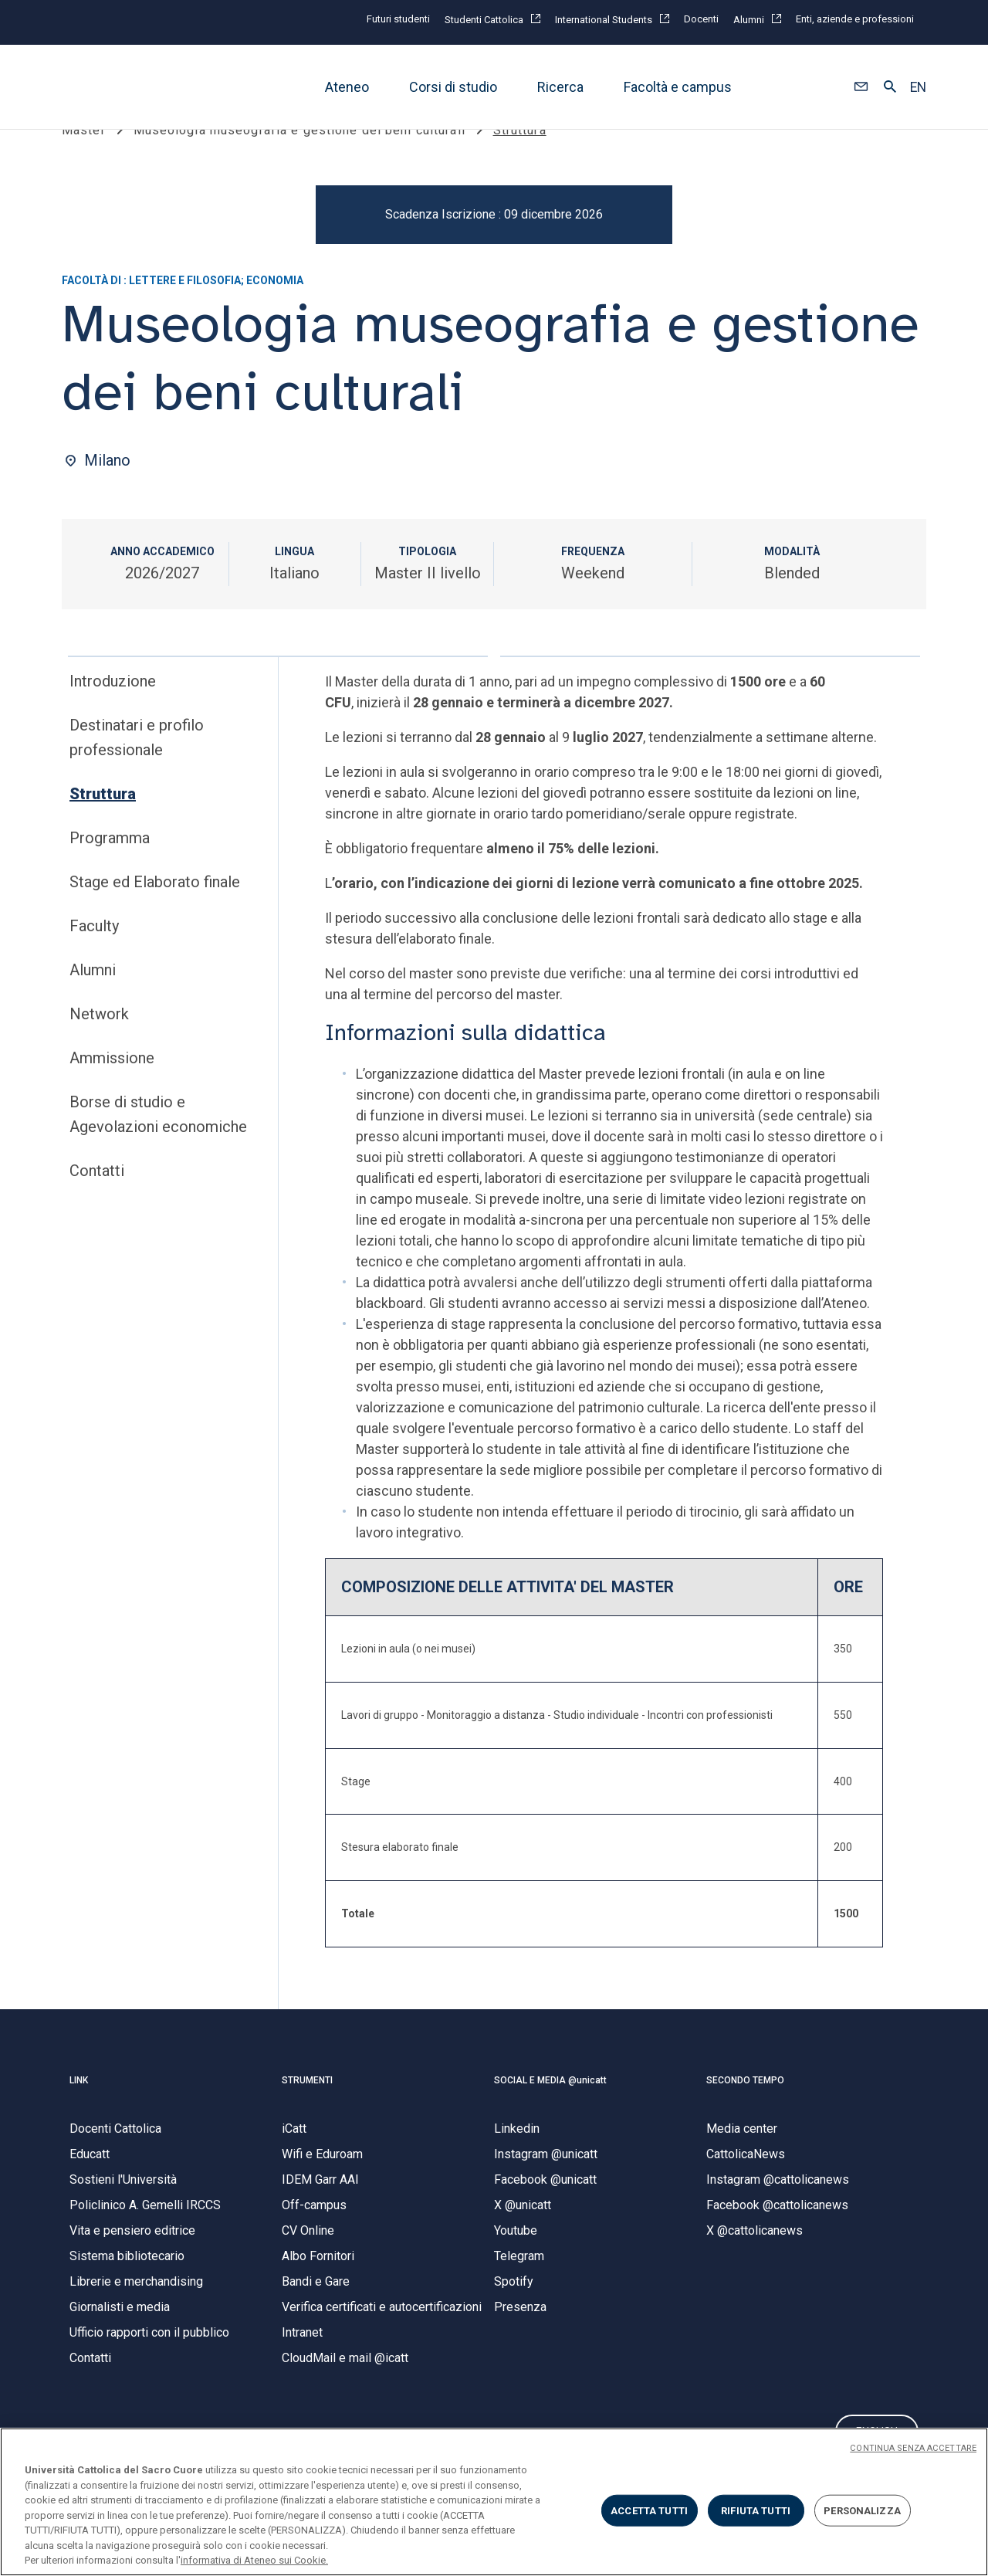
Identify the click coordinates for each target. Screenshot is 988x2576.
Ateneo (347, 87)
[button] (861, 87)
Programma (109, 867)
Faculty (94, 955)
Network (99, 1043)
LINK (78, 2108)
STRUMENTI (307, 2108)
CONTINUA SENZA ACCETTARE (913, 2448)
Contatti (96, 1200)
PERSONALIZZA (862, 2510)
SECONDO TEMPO (745, 2108)
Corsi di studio (453, 87)
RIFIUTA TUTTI (755, 2510)
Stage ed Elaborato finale (154, 911)
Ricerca (560, 87)
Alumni (92, 999)
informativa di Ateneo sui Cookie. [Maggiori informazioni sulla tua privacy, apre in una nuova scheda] (254, 2560)
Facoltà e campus (678, 87)
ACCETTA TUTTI (649, 2510)
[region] (494, 2502)
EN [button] (918, 87)
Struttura (102, 823)
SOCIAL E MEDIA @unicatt (550, 2108)
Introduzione (112, 710)
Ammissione (111, 1087)
